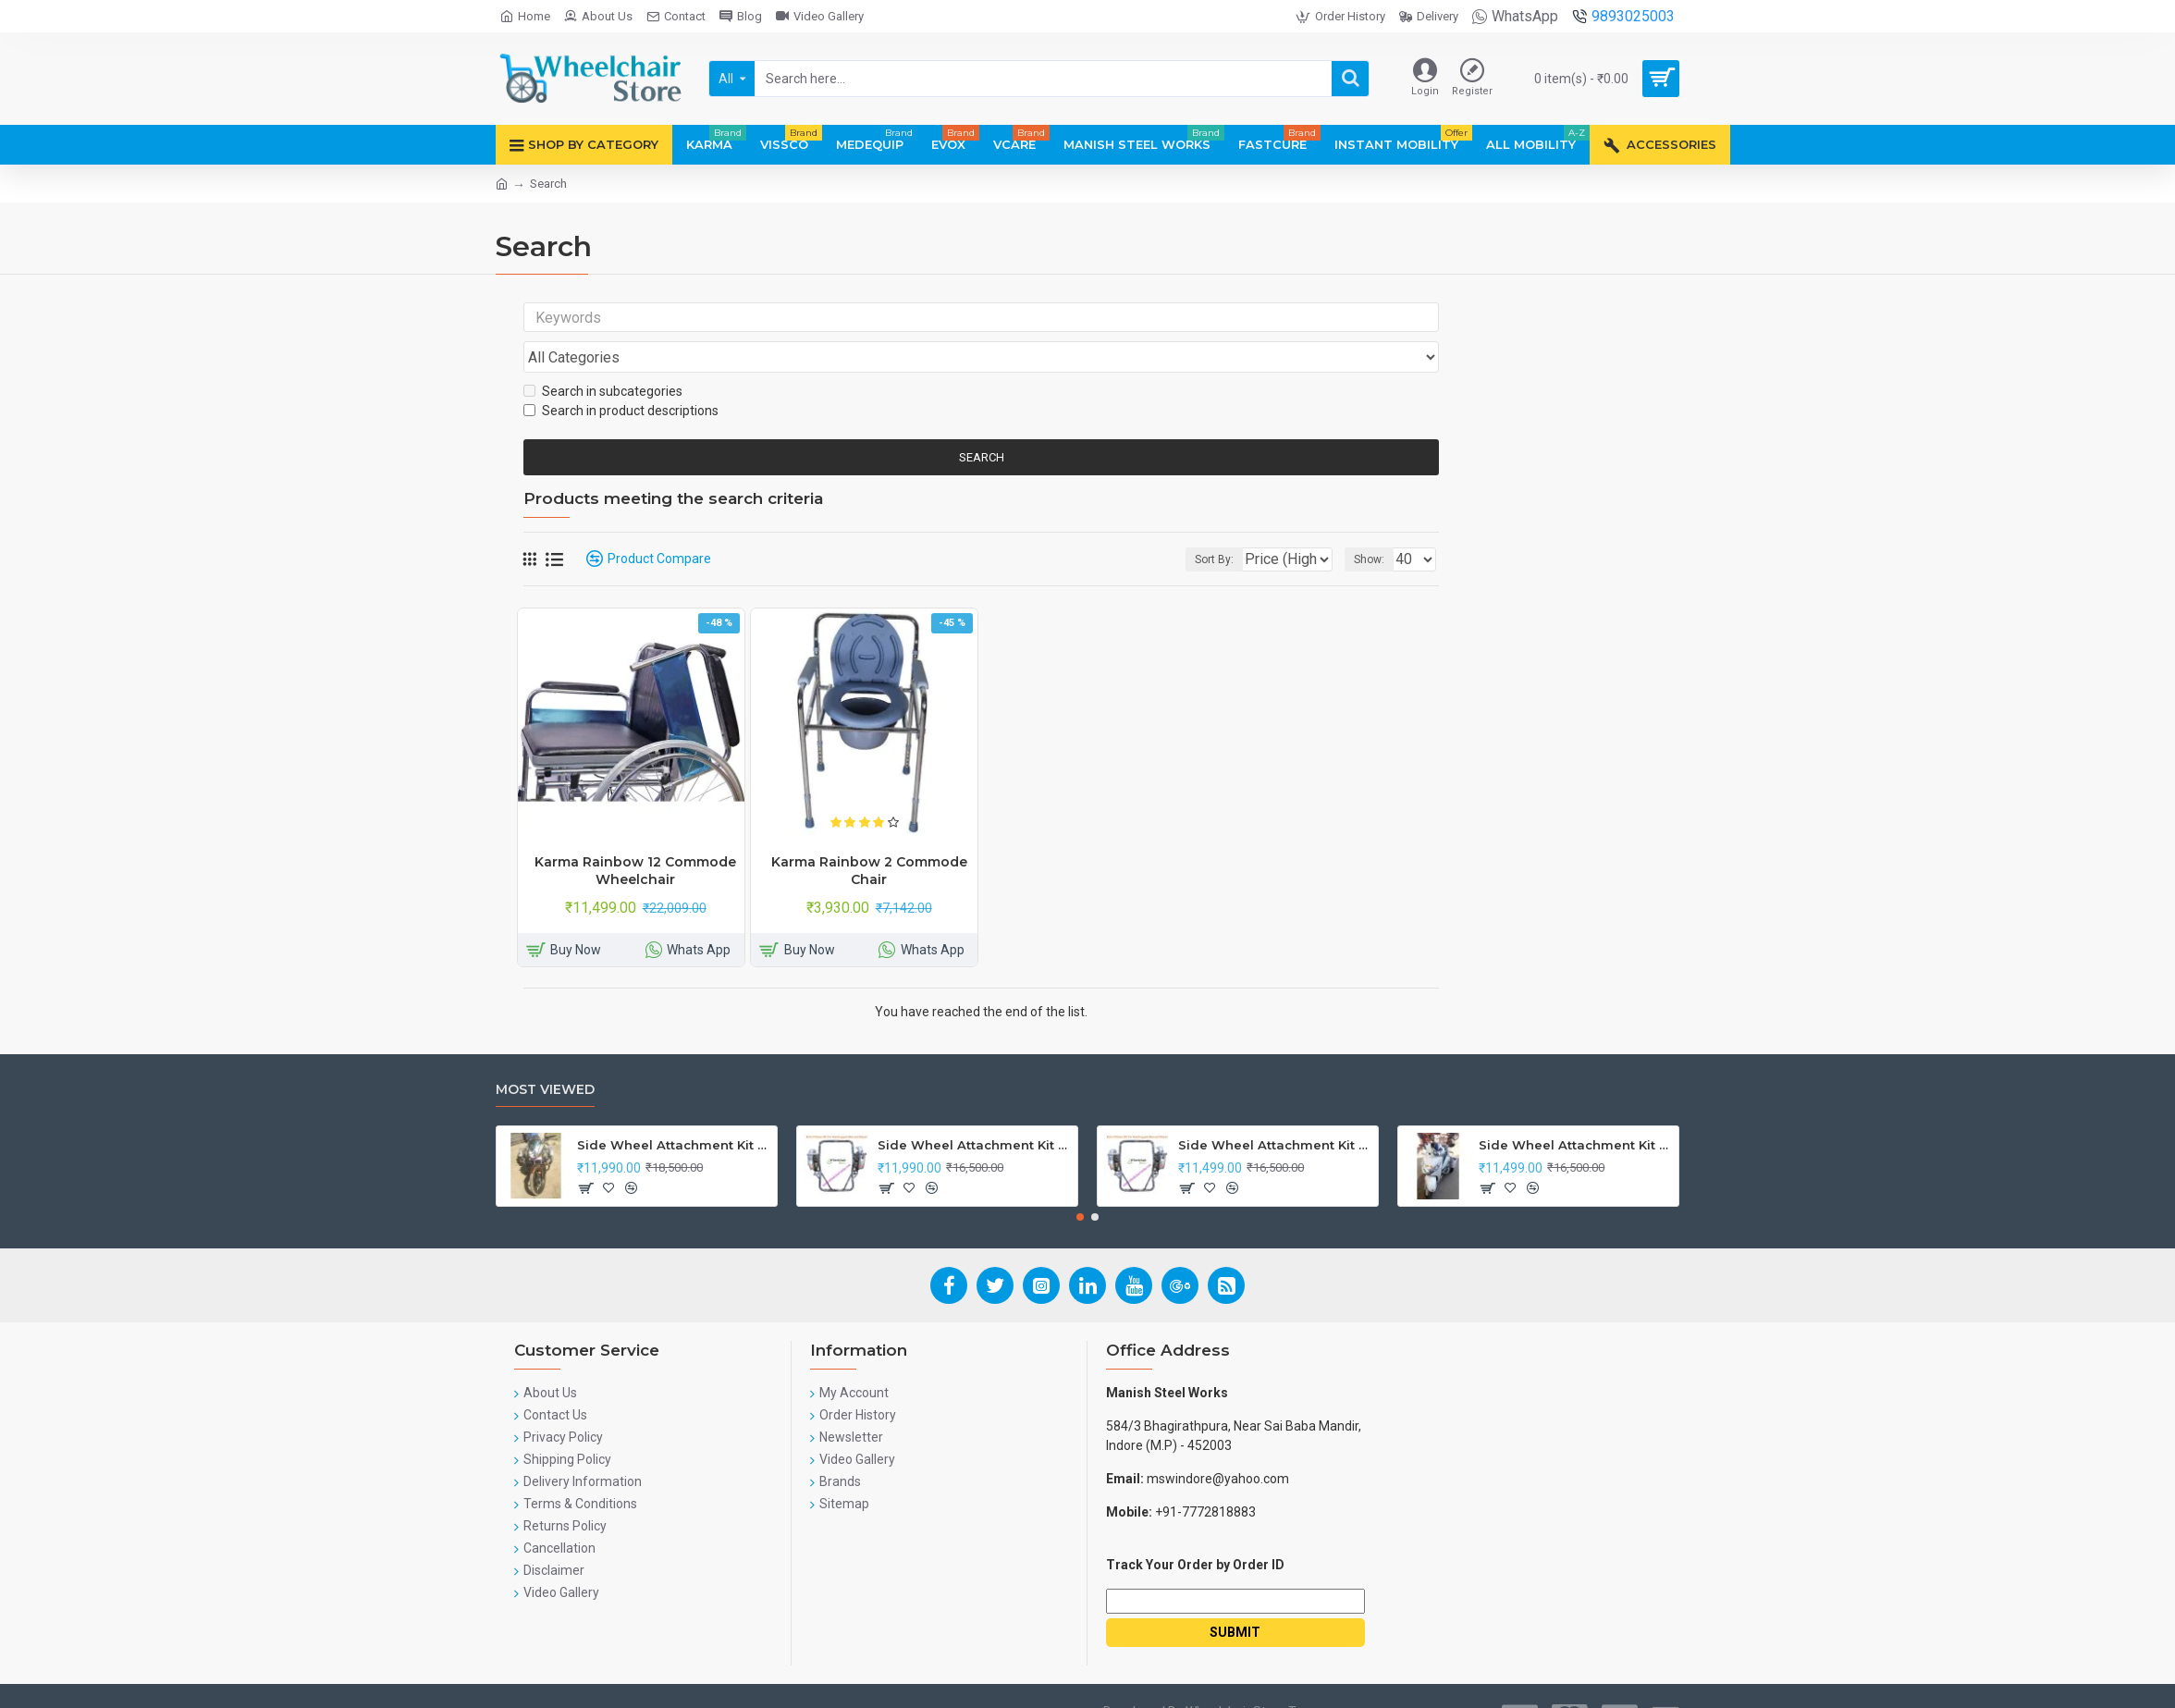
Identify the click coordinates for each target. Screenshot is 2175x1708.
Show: (1374, 524)
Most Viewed (545, 1055)
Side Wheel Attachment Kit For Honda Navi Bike (974, 1109)
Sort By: (1200, 524)
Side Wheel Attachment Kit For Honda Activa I (1575, 1109)
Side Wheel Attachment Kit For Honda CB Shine (673, 1109)
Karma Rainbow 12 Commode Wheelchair (635, 835)
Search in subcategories (602, 356)
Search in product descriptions (621, 375)
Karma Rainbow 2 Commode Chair (869, 835)
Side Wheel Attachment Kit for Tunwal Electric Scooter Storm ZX (1274, 1109)
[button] (1080, 1182)
